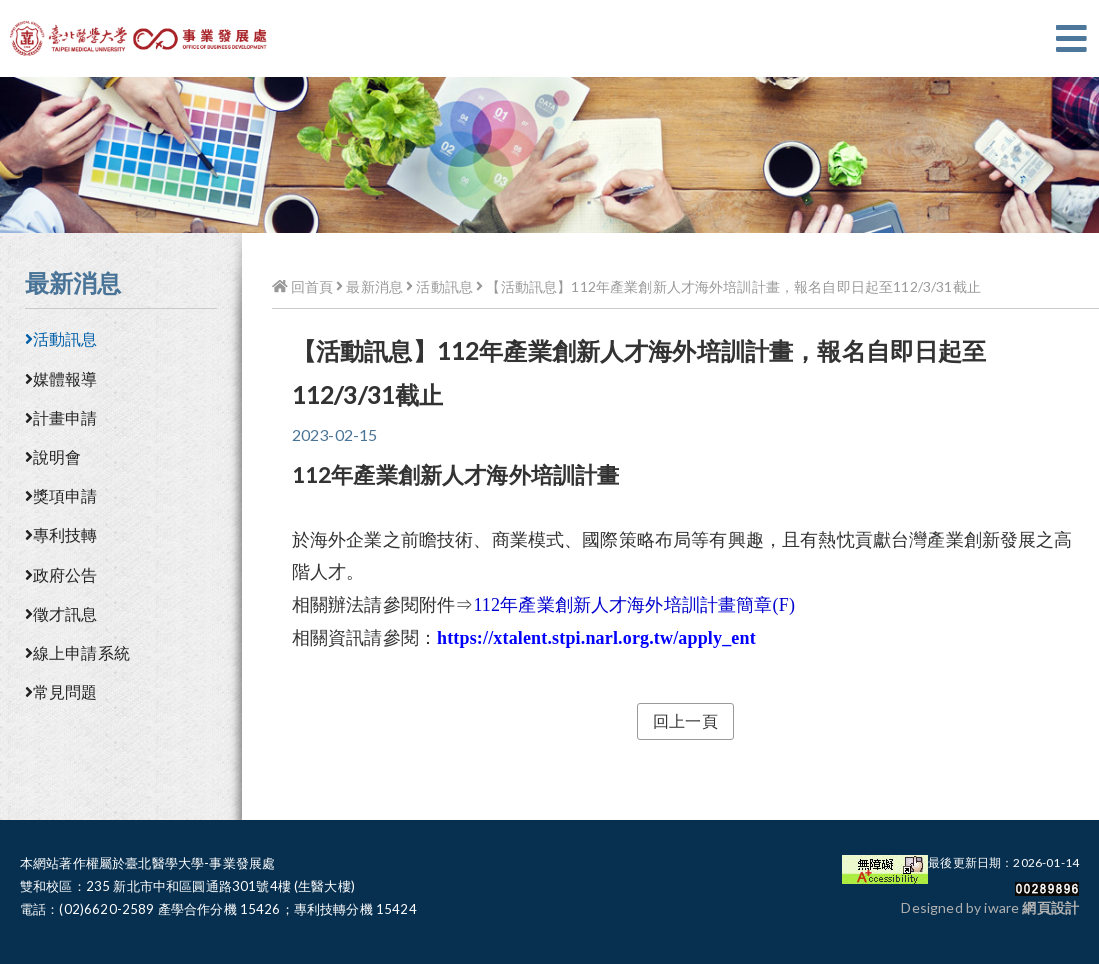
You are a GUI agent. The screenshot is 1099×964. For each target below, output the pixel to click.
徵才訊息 (61, 613)
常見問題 (61, 691)
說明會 (53, 456)
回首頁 (302, 286)
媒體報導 (61, 378)
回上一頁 (685, 720)
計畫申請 (61, 417)
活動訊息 (61, 338)
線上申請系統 (77, 652)
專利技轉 (61, 534)
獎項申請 (61, 495)
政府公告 (61, 574)
